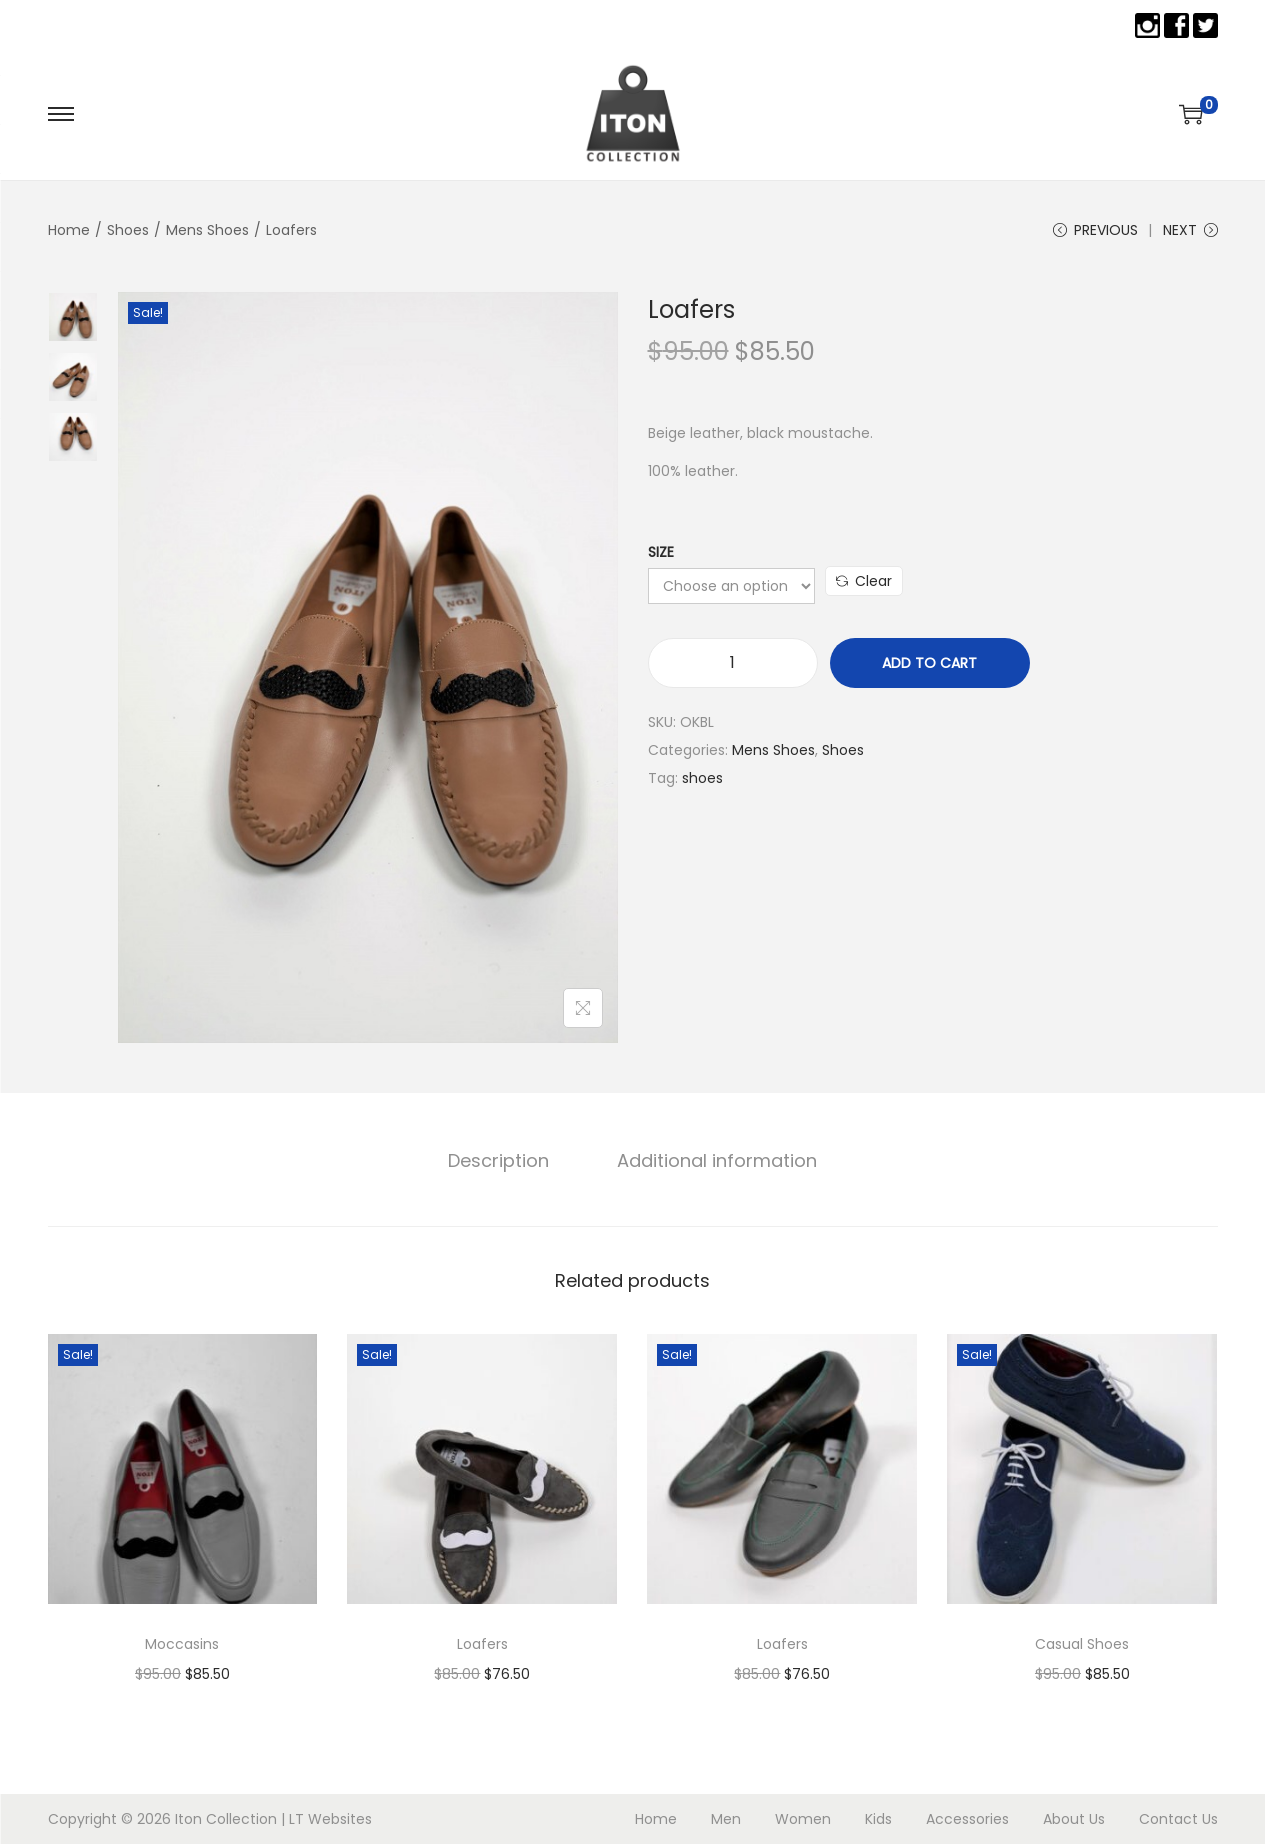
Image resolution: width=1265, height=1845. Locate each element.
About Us (1074, 1820)
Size (661, 554)
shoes (702, 780)
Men (726, 1820)
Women (803, 1820)
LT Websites (330, 1820)
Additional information (715, 1161)
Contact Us (1178, 1820)
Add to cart (929, 665)
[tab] (500, 1162)
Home (69, 230)
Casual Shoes (1082, 1645)
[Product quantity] (733, 665)
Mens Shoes (207, 230)
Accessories (967, 1820)
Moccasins (182, 1645)
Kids (878, 1820)
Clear (864, 583)
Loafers (482, 1645)
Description (500, 1161)
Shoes (128, 230)
